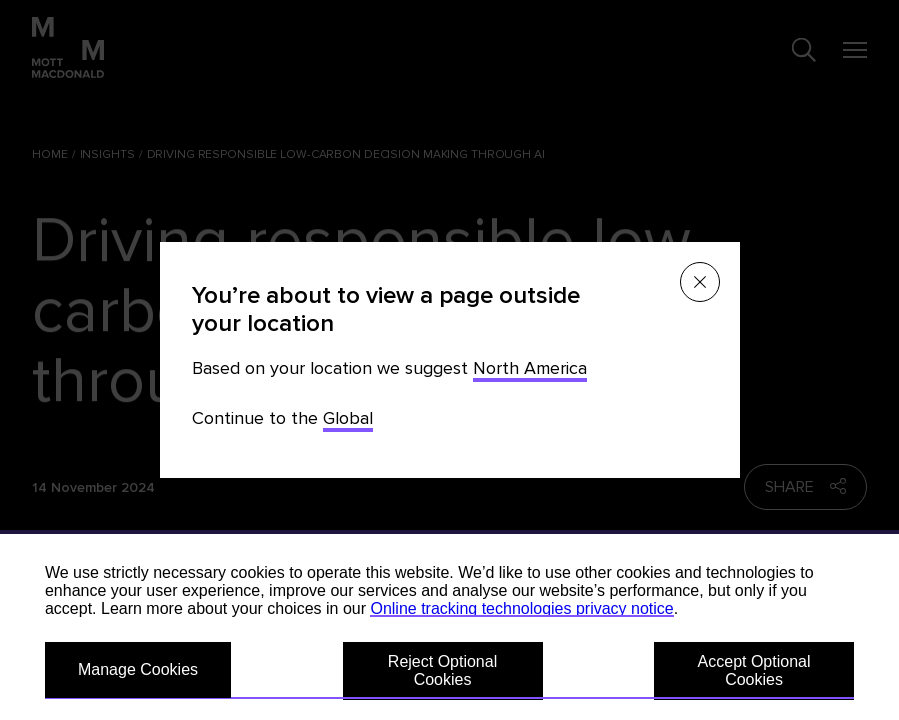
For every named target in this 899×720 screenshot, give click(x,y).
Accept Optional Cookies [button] (754, 670)
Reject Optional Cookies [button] (442, 670)
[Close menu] (700, 282)
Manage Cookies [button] (138, 669)
